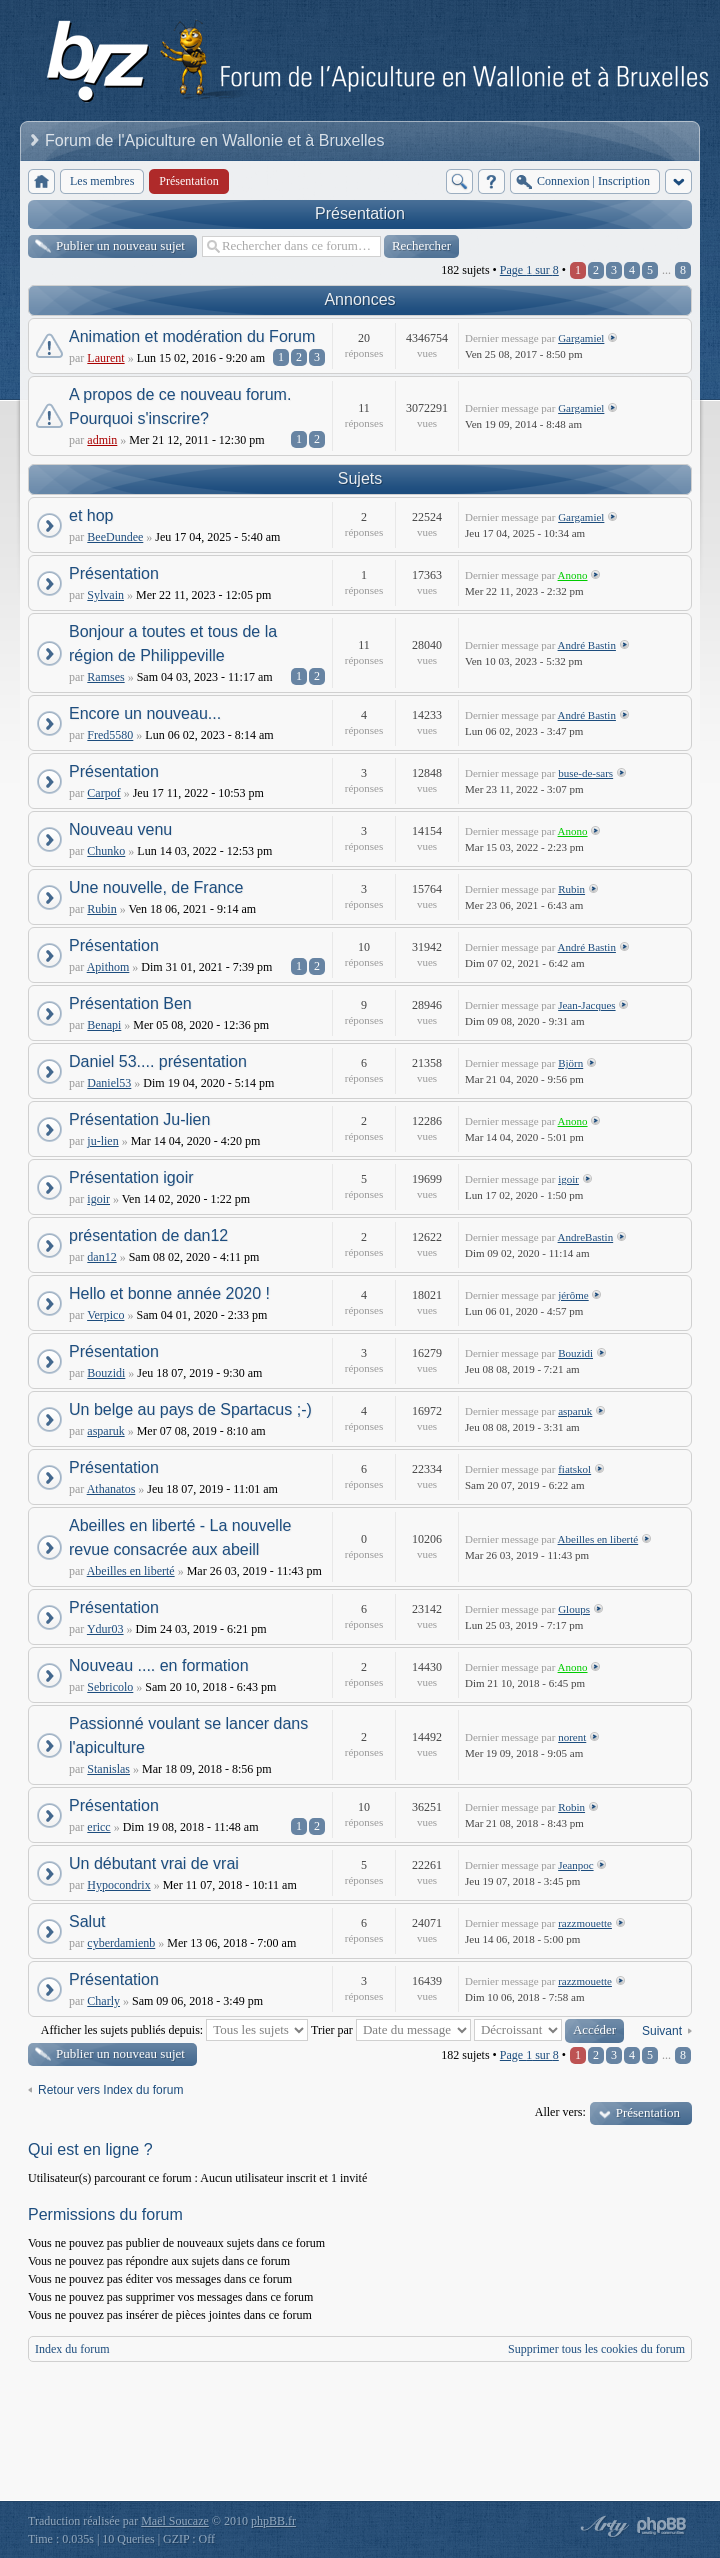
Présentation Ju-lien (139, 1119)
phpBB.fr (273, 2521)
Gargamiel (581, 338)
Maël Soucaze (175, 2521)
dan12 (101, 1257)
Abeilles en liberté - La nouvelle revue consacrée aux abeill (180, 1537)
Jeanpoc (575, 1865)
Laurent (105, 358)
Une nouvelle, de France (156, 887)
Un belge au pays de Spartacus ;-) (190, 1409)
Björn (570, 1063)
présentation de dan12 (148, 1235)
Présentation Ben (130, 1003)
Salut (87, 1921)
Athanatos (111, 1489)
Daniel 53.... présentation (158, 1061)
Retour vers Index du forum (110, 2090)
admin (102, 440)
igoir (98, 1199)
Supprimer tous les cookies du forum (596, 2349)
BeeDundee (115, 537)
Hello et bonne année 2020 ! (169, 1293)
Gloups (574, 1609)
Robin (571, 1807)
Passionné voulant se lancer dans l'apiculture (188, 1735)
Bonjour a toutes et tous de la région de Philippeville (173, 643)
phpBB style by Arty (602, 2526)
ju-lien (102, 1141)
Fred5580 (110, 735)
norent (572, 1737)
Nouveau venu (120, 829)
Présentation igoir (131, 1177)
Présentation (360, 213)
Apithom (108, 967)
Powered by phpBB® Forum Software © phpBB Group (662, 2526)
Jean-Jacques (586, 1005)
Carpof (103, 793)
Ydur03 (105, 1629)
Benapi (104, 1025)
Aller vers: (560, 2112)
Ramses (105, 677)
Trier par (391, 2030)
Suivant (662, 2031)
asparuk (105, 1431)
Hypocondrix (118, 1885)
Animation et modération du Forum (192, 336)
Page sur (529, 270)
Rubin (101, 909)
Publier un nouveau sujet (120, 245)
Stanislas (108, 1769)
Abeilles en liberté (131, 1571)
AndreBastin (586, 1237)
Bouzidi (106, 1373)
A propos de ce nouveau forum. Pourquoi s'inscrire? (180, 406)
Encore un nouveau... (145, 713)
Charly (103, 2001)
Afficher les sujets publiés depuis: (174, 2030)
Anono (573, 575)
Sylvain (105, 595)
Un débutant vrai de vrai (154, 1863)
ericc (98, 1827)
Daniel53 (109, 1083)
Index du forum (72, 2349)
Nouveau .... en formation (159, 1665)
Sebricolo (110, 1687)
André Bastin (587, 645)
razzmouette (585, 1923)
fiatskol (574, 1469)
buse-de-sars (585, 773)
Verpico (105, 1315)
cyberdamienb (121, 1943)
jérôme (573, 1295)
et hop (91, 515)
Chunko (106, 851)
